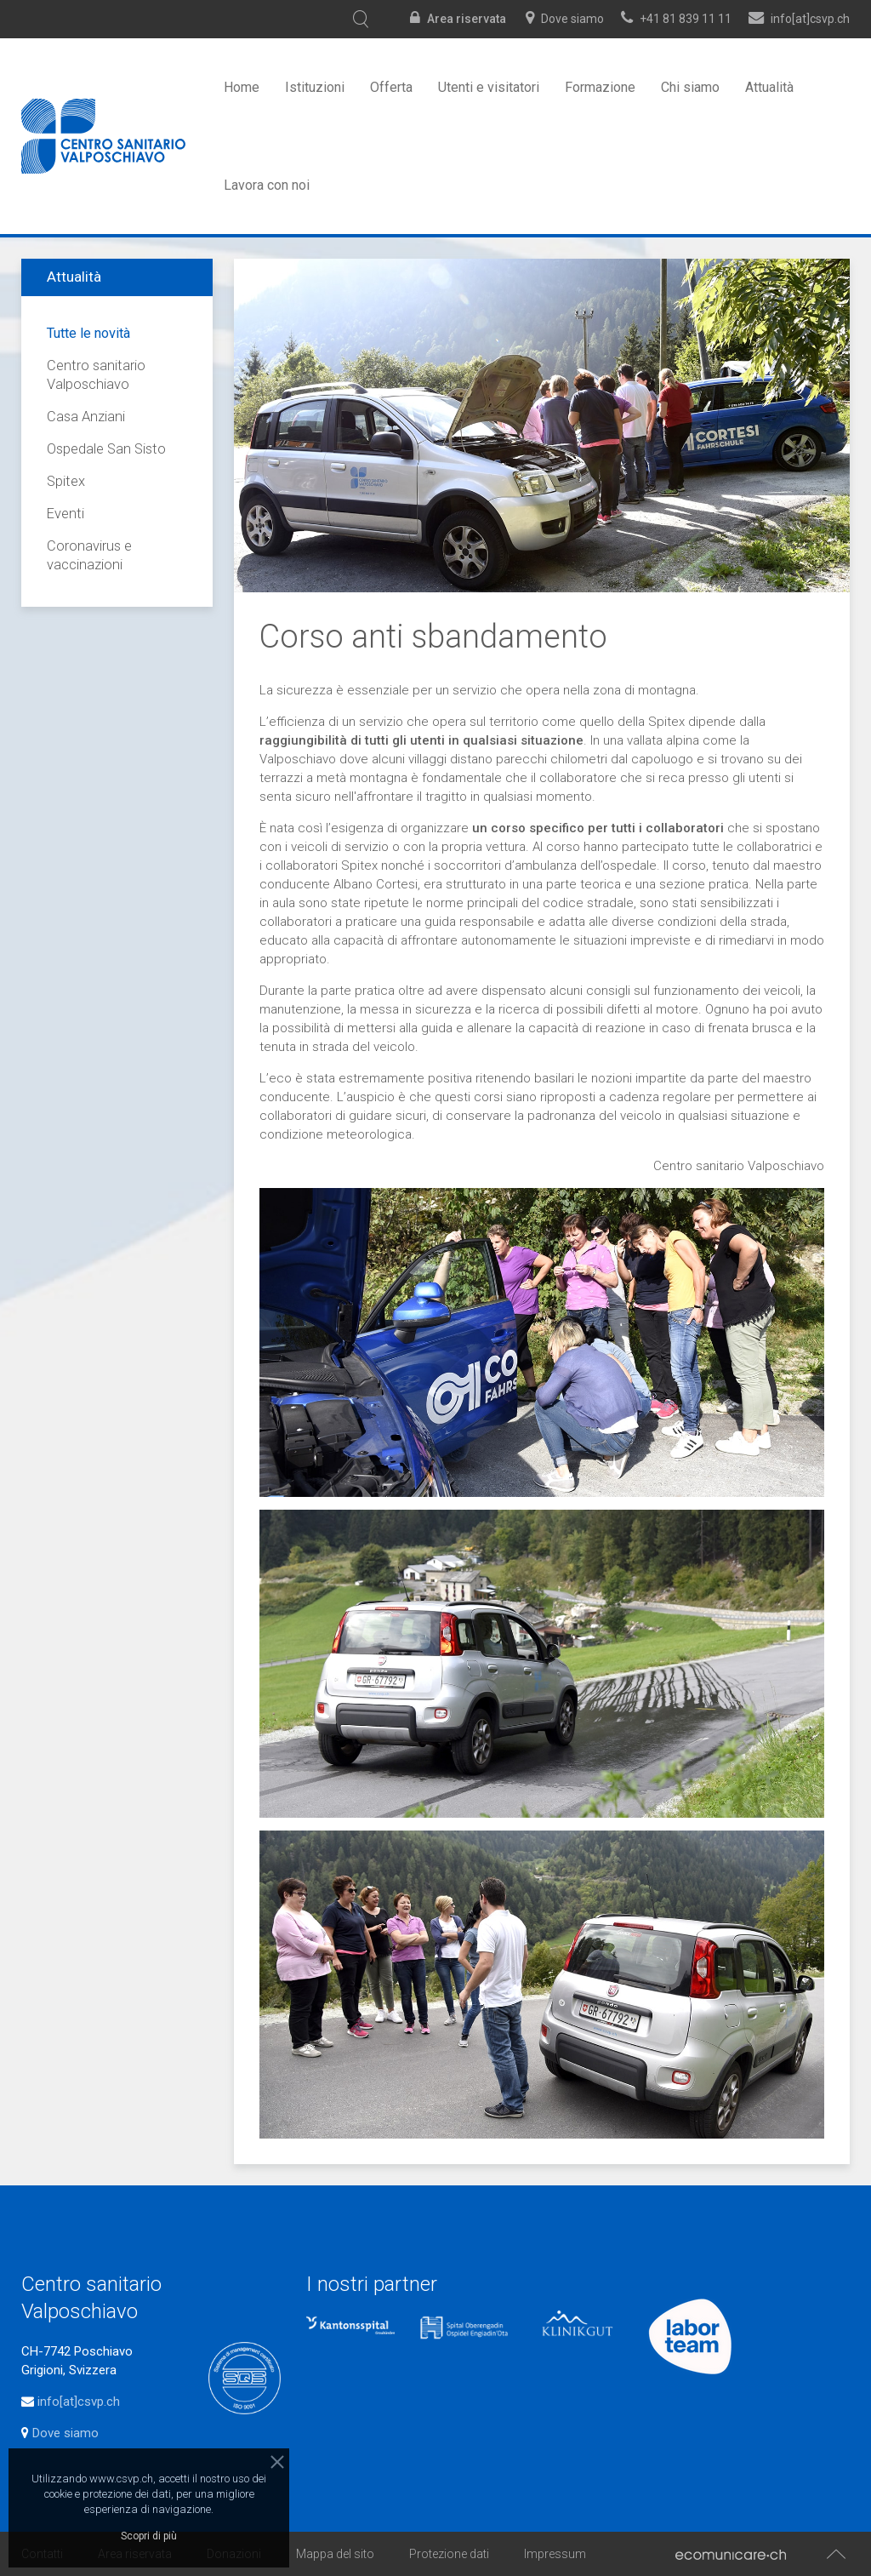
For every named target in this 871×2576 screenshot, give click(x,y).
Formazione (600, 87)
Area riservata (466, 19)
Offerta (391, 87)
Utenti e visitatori (488, 87)
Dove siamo (572, 19)
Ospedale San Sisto (106, 449)
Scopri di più (149, 2536)
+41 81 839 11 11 (686, 19)
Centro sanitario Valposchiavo (96, 374)
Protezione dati (449, 2554)
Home (241, 87)
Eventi (65, 513)
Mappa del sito (335, 2554)
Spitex (66, 481)
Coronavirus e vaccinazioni (89, 555)
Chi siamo (690, 87)
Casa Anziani (86, 416)
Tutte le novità (88, 333)
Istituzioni (314, 87)
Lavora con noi (267, 185)
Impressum (555, 2554)
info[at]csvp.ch (78, 2401)
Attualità (769, 87)
